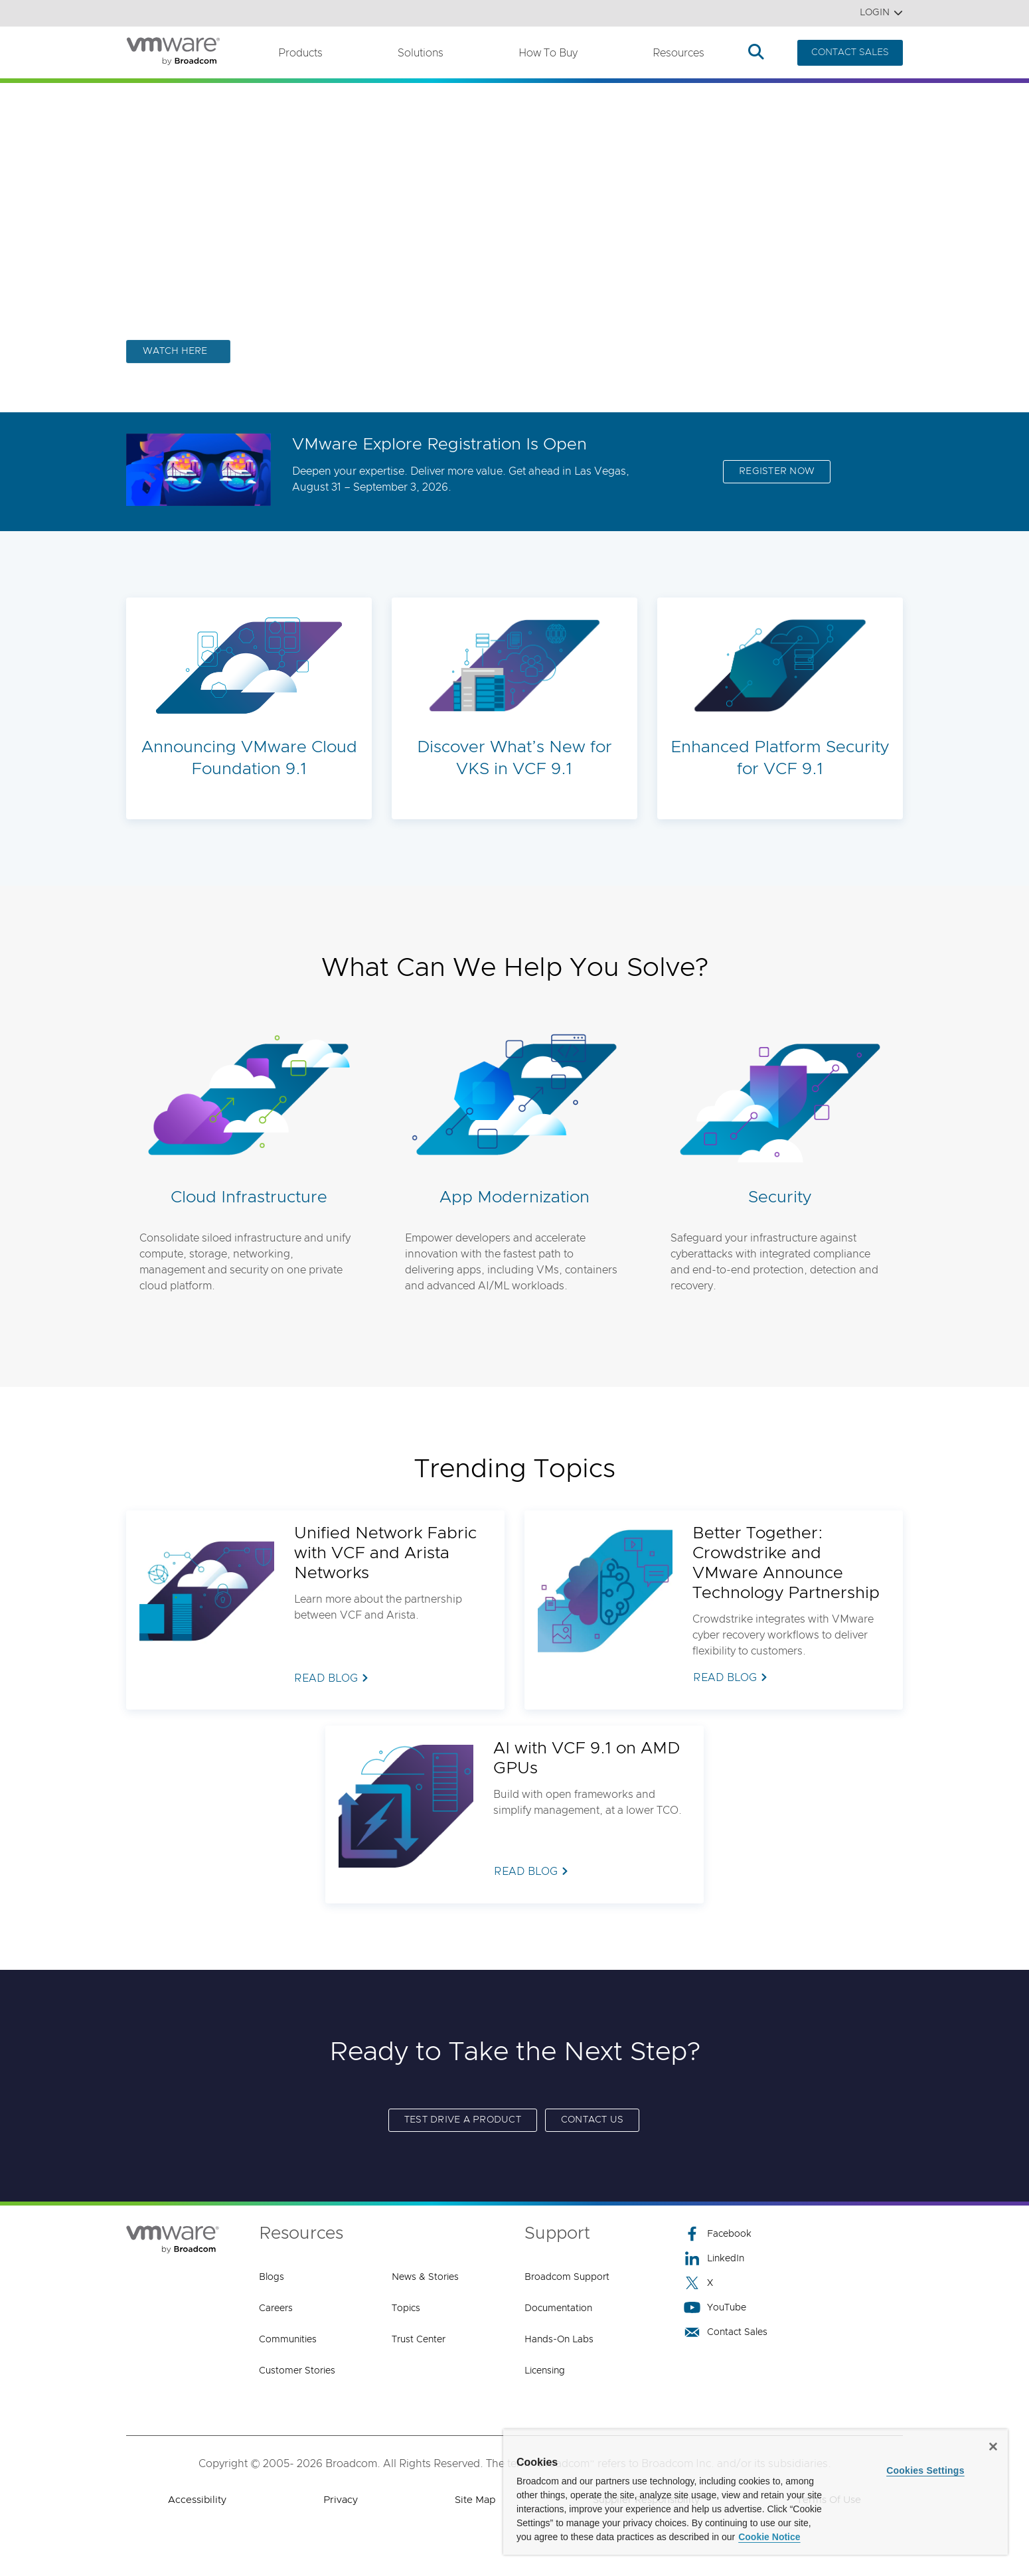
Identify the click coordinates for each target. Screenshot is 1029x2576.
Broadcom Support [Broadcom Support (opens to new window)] (566, 2277)
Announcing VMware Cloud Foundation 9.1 (249, 758)
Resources (678, 53)
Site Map (475, 2500)
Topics (406, 2308)
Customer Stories (297, 2370)
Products (300, 53)
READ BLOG (326, 1678)
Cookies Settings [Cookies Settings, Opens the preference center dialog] (925, 2470)
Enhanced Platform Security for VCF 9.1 (780, 758)
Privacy (340, 2500)
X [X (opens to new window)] (698, 2283)
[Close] (993, 2447)
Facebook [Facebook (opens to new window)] (718, 2233)
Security (779, 1197)
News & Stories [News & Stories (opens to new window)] (425, 2277)
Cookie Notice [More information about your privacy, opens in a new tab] (769, 2537)
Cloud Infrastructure (249, 1197)
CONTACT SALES (850, 52)
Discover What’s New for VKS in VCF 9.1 (514, 758)
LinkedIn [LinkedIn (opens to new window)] (714, 2258)
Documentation (558, 2308)
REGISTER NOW (777, 471)
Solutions (420, 53)
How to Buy (548, 53)
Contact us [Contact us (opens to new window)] (592, 2120)
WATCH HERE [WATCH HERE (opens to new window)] (175, 351)
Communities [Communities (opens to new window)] (288, 2339)
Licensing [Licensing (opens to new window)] (544, 2370)
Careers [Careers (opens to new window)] (276, 2308)
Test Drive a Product (462, 2120)
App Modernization (514, 1197)
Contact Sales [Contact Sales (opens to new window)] (725, 2332)
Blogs (271, 2277)
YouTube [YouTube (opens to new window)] (715, 2307)
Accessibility (197, 2500)
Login (881, 13)
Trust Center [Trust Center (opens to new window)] (418, 2339)
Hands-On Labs (559, 2339)
